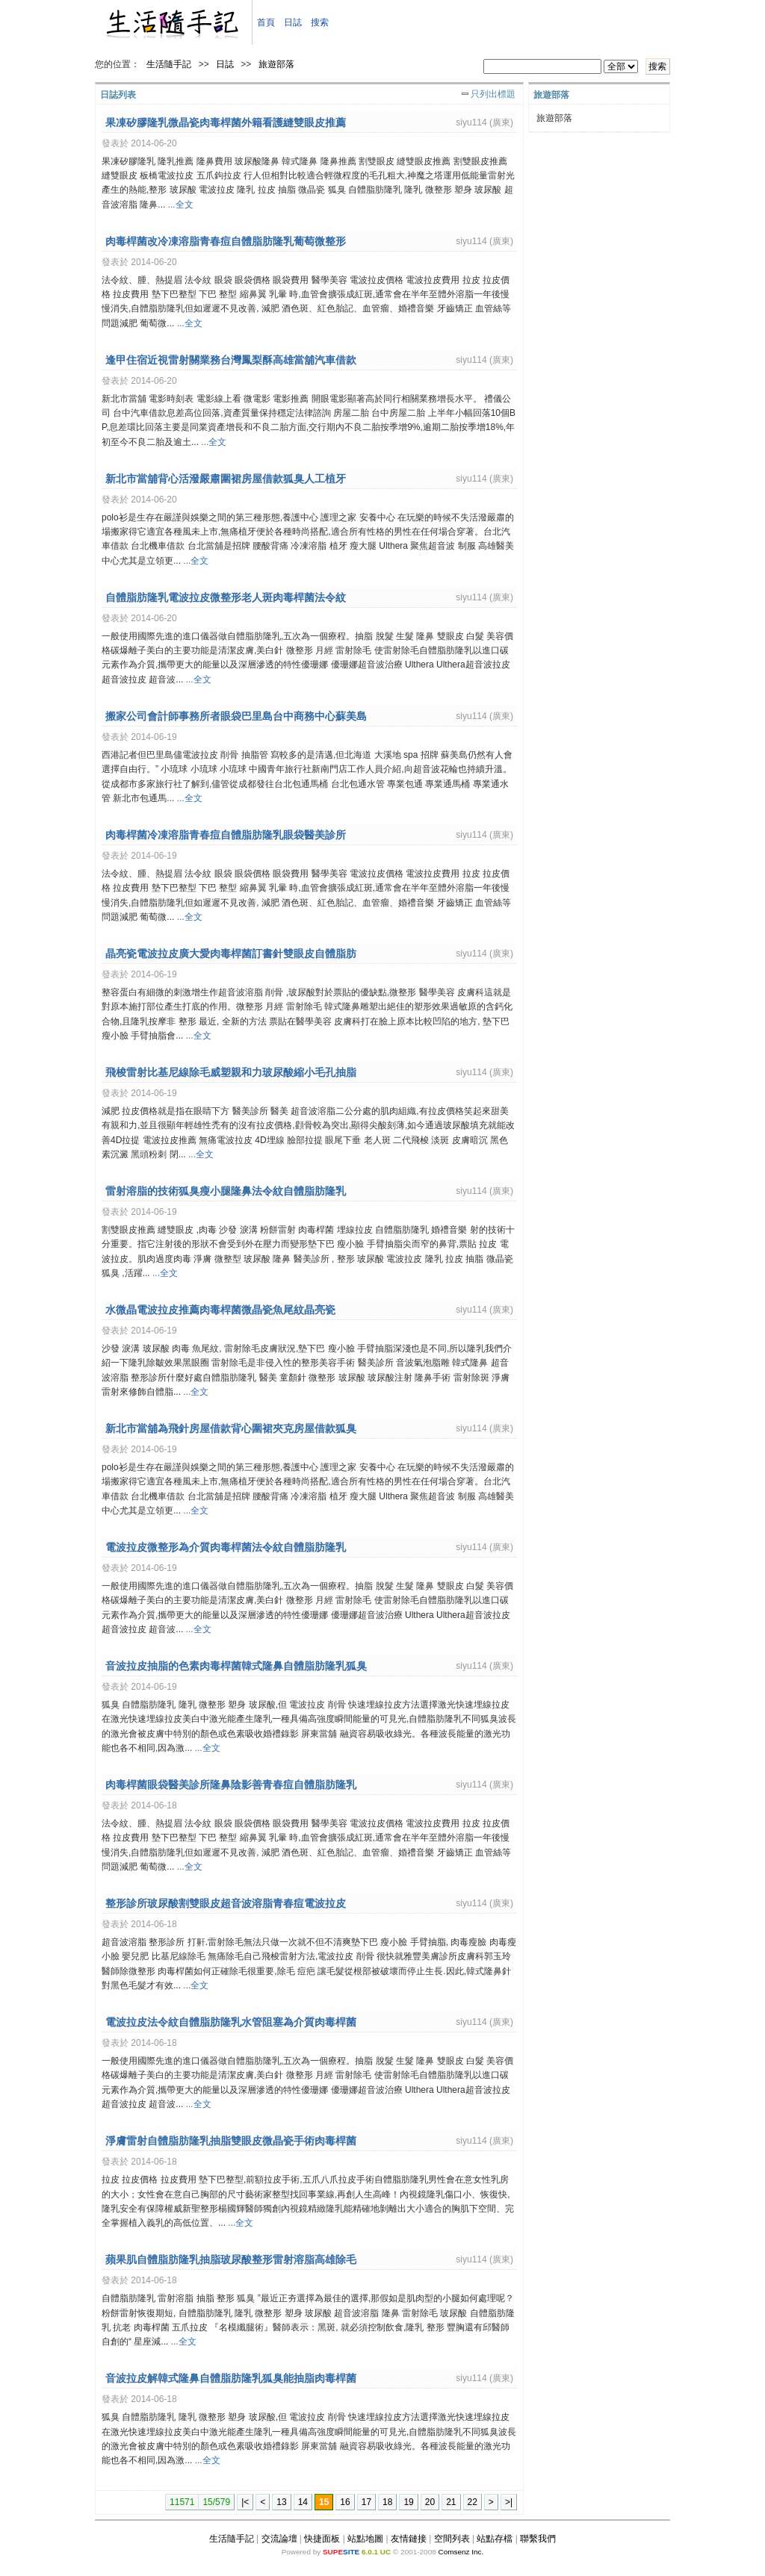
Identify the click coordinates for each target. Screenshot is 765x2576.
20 (430, 2502)
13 (281, 2502)
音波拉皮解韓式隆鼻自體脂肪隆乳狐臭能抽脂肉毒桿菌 (230, 2378)
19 (408, 2502)
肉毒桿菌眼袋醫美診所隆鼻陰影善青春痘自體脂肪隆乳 (230, 1785)
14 (303, 2502)
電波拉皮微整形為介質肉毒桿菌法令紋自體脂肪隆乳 (225, 1547)
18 (387, 2502)
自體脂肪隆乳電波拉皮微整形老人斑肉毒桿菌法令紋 (225, 597)
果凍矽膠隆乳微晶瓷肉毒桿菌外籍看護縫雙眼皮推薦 (225, 122)
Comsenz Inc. (460, 2552)
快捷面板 (322, 2538)
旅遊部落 (276, 64)
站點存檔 (494, 2538)
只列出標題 (493, 94)
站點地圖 (365, 2538)
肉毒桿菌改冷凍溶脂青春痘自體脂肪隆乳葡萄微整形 (225, 241)
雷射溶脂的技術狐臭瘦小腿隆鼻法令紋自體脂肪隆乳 (225, 1191)
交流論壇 (279, 2538)
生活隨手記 (168, 64)
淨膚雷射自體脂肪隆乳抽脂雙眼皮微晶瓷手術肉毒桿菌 (230, 2141)
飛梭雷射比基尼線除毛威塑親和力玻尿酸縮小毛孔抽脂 (230, 1072)
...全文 (180, 204)
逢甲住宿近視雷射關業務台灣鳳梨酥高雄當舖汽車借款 (230, 360)
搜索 (320, 22)
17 (366, 2502)
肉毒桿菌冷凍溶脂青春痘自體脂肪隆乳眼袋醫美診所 (225, 835)
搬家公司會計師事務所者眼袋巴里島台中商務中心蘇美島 (236, 716)
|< (245, 2502)
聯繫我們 (538, 2538)
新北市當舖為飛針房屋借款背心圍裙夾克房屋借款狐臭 (230, 1428)
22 (472, 2502)
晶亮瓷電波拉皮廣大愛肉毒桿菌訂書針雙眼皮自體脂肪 (230, 953)
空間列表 (452, 2538)
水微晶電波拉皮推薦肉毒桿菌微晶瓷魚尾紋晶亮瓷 (220, 1310)
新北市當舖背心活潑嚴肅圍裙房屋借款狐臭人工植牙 (225, 479)
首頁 (266, 22)
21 (451, 2502)
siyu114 (471, 122)
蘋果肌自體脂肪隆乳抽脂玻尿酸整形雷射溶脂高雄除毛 (230, 2259)
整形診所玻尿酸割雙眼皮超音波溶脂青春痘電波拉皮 (225, 1903)
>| (508, 2502)
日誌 (293, 22)
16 (345, 2502)
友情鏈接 (409, 2538)
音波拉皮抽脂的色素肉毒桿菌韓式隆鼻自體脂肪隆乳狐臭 (236, 1666)
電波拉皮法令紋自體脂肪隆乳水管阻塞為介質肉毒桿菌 (230, 2022)
